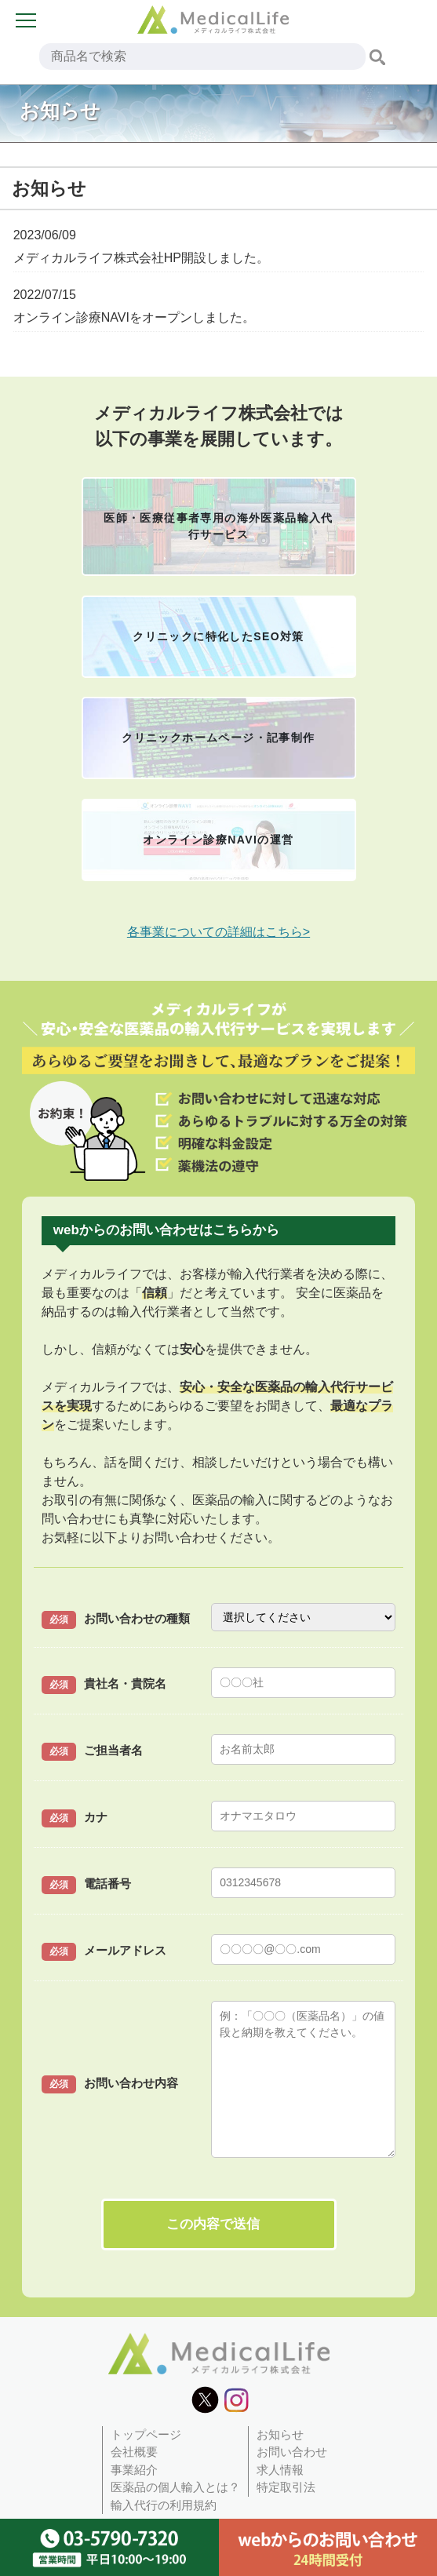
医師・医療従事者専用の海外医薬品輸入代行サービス (218, 526)
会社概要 (134, 2451)
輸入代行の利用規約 (164, 2505)
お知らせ (280, 2434)
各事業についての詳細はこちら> (218, 931)
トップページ (146, 2434)
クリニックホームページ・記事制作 (218, 737)
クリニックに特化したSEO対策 (218, 636)
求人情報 (280, 2469)
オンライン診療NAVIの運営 (218, 839)
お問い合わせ (292, 2451)
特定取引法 (286, 2487)
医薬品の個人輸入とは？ (175, 2487)
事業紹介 (134, 2469)
